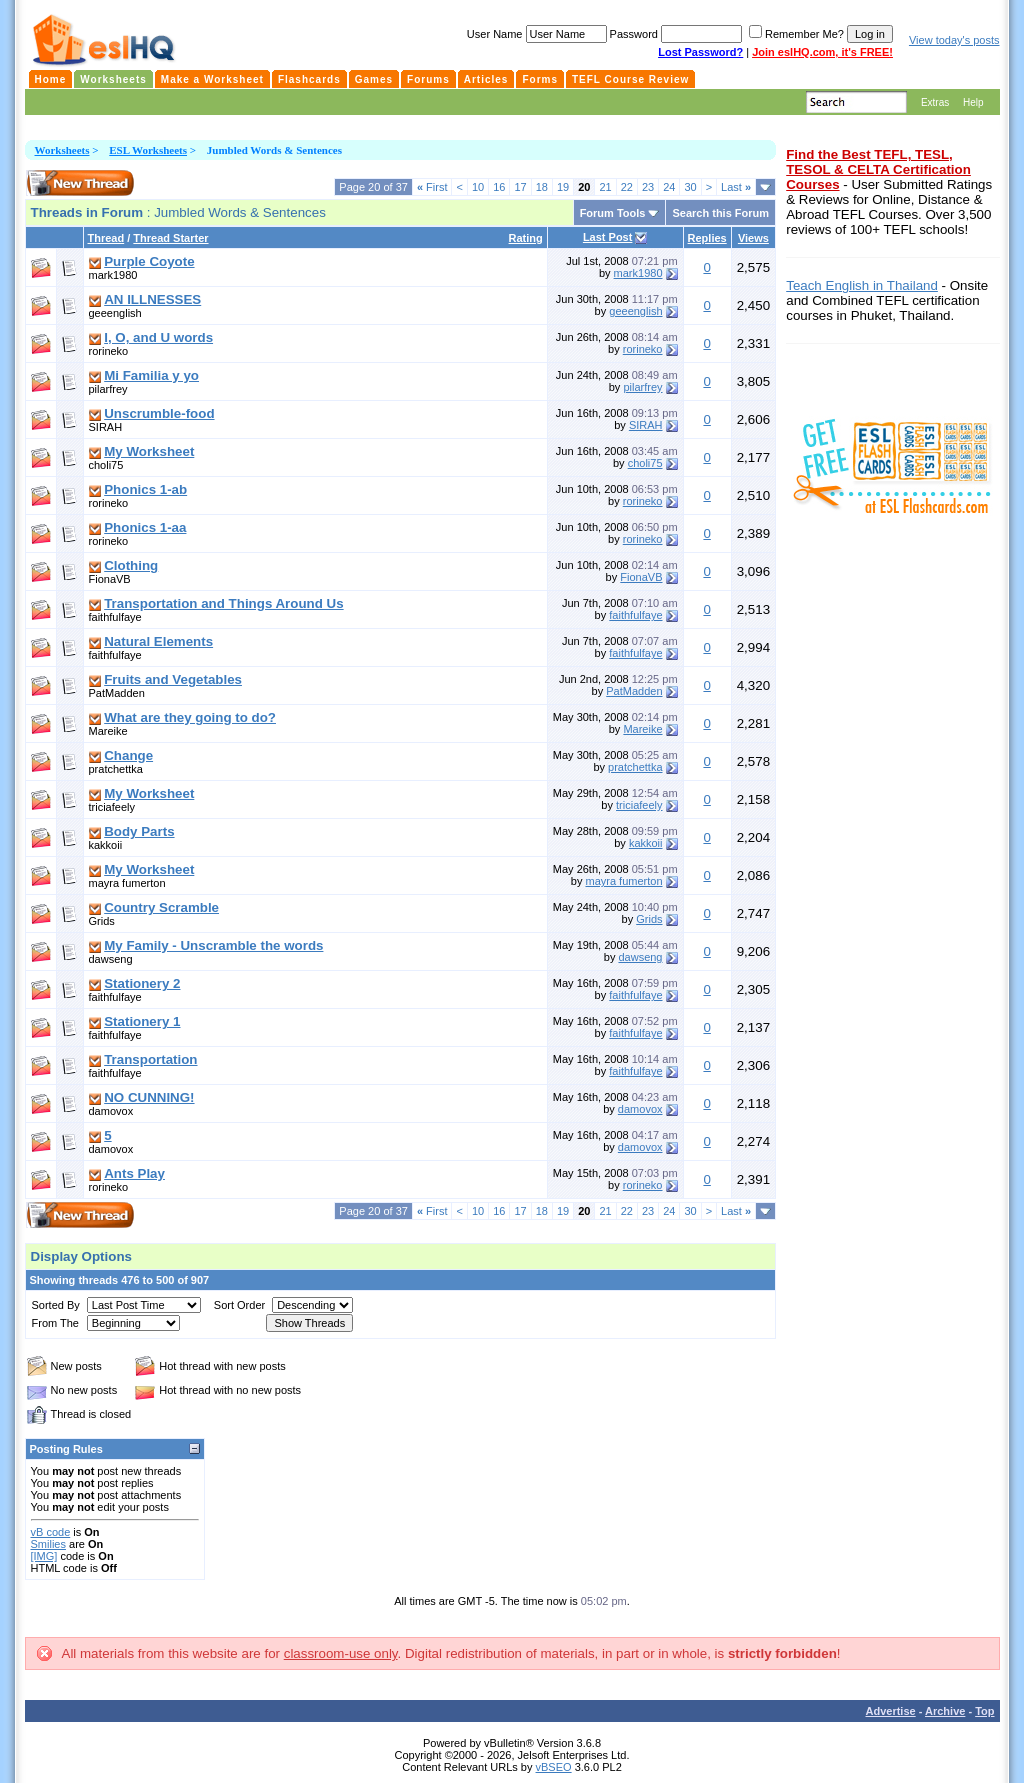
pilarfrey (108, 389)
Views (753, 238)
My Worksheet (149, 451)
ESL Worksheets (148, 150)
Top (984, 1711)
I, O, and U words (158, 337)
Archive (945, 1711)
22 (627, 187)
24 (669, 187)
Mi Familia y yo (151, 375)
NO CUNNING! (149, 1097)
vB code (51, 1532)
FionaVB (110, 579)
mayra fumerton (127, 883)
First (432, 187)
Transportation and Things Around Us (223, 603)
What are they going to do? (190, 717)
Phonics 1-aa (145, 527)
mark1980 (113, 275)
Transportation (150, 1059)
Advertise (891, 1711)
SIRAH (106, 427)
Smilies (48, 1544)
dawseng (111, 959)
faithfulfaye (115, 617)
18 (542, 187)
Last (736, 187)
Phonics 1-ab (145, 489)
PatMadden (117, 693)
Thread (106, 238)
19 (563, 187)
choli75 (106, 465)
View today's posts (954, 40)
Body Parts (139, 831)
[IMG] (44, 1556)
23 (648, 187)
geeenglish (115, 313)
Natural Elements (158, 641)
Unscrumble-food (159, 413)
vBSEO (554, 1767)
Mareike (108, 731)
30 (690, 187)
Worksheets (62, 150)
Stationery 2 (142, 983)
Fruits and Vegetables (173, 679)
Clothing (131, 565)
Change (128, 755)
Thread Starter (170, 238)
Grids (102, 921)
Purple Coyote (149, 261)
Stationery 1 (142, 1021)
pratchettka (116, 769)
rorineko (109, 351)
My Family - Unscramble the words (213, 945)
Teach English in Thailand (862, 285)
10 (478, 187)
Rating (526, 238)
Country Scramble (161, 907)
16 (499, 187)
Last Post (608, 237)
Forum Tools (613, 213)
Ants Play (134, 1173)
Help (973, 102)
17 (520, 187)
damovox (111, 1111)
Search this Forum (720, 213)
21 (605, 187)
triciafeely (112, 807)
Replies (707, 238)
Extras (935, 102)
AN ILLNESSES (152, 299)
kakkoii (106, 845)
